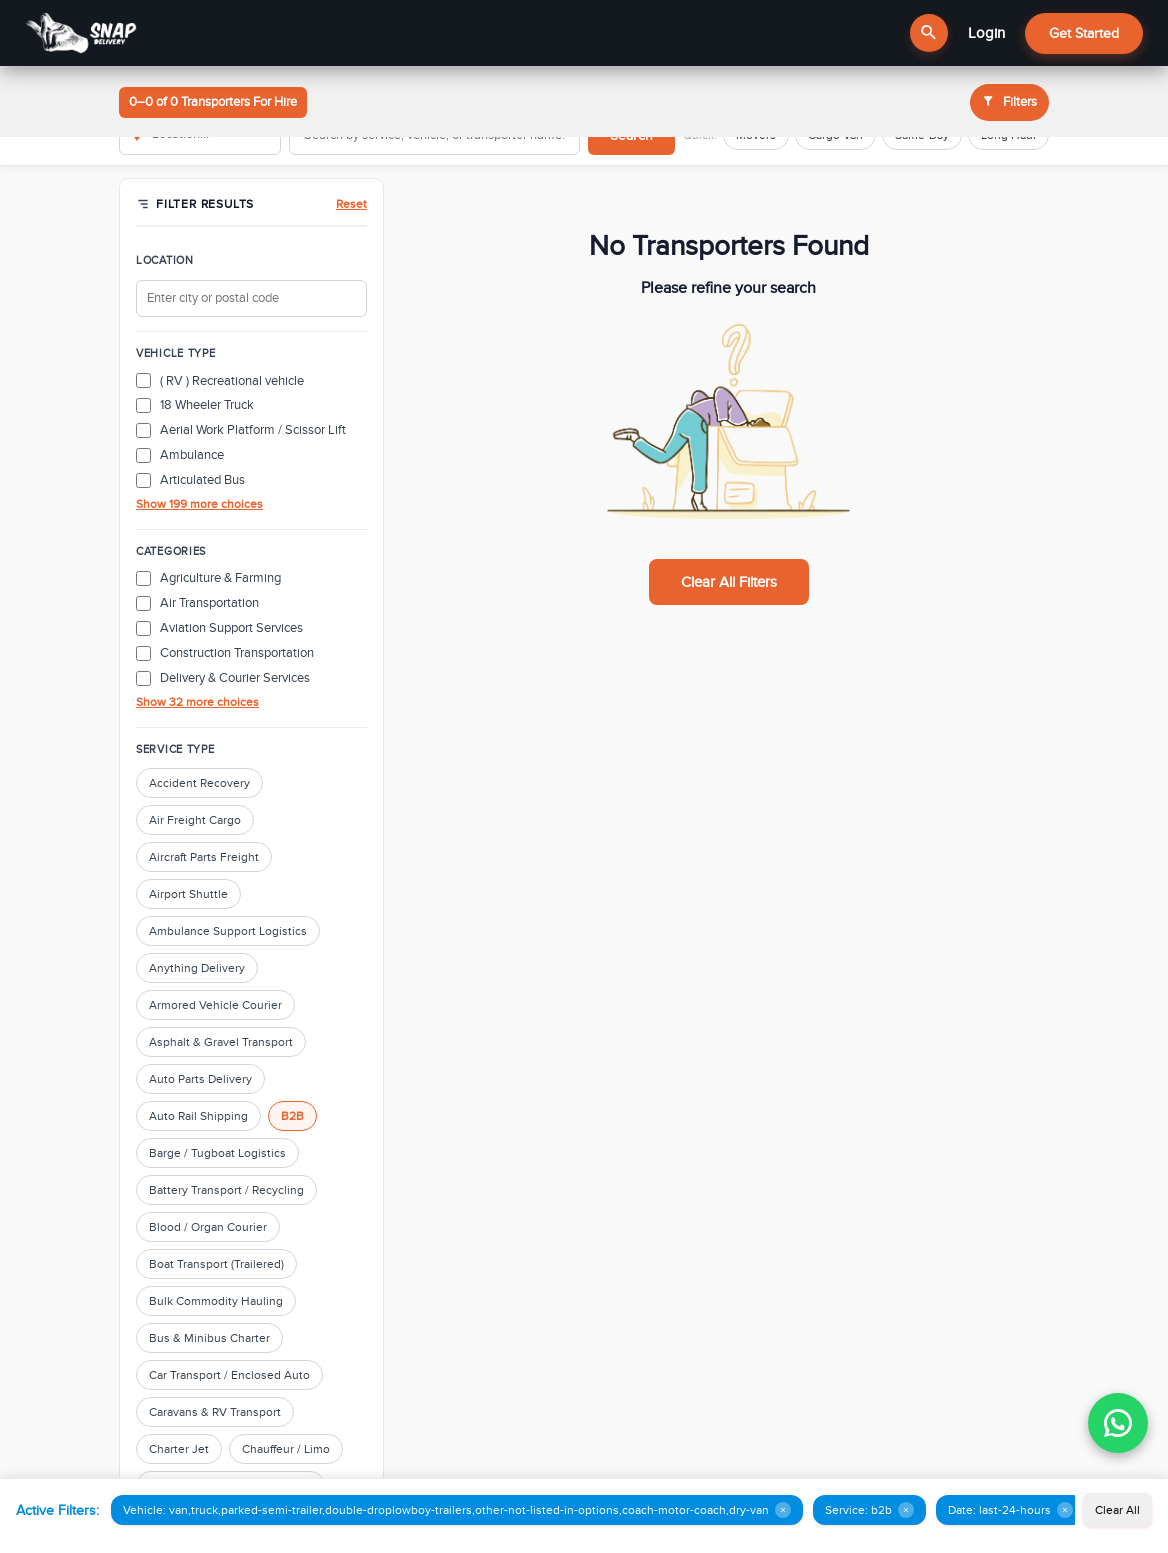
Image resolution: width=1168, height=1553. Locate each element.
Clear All (1117, 1510)
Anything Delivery (197, 968)
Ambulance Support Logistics (228, 931)
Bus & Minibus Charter (209, 1338)
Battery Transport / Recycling (226, 1190)
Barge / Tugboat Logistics (217, 1153)
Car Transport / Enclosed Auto (229, 1375)
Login (986, 33)
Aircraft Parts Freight (204, 857)
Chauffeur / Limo (286, 1449)
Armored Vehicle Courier (215, 1005)
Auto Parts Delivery (200, 1079)
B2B (292, 1116)
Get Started (1084, 33)
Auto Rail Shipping (198, 1116)
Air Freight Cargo (195, 820)
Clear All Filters (729, 582)
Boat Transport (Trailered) (216, 1264)
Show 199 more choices (199, 504)
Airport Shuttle (188, 894)
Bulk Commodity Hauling (216, 1301)
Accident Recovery (199, 783)
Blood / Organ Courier (208, 1227)
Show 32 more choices (197, 702)
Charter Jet (179, 1449)
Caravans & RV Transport (215, 1412)
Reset (351, 204)
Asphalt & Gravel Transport (221, 1042)
